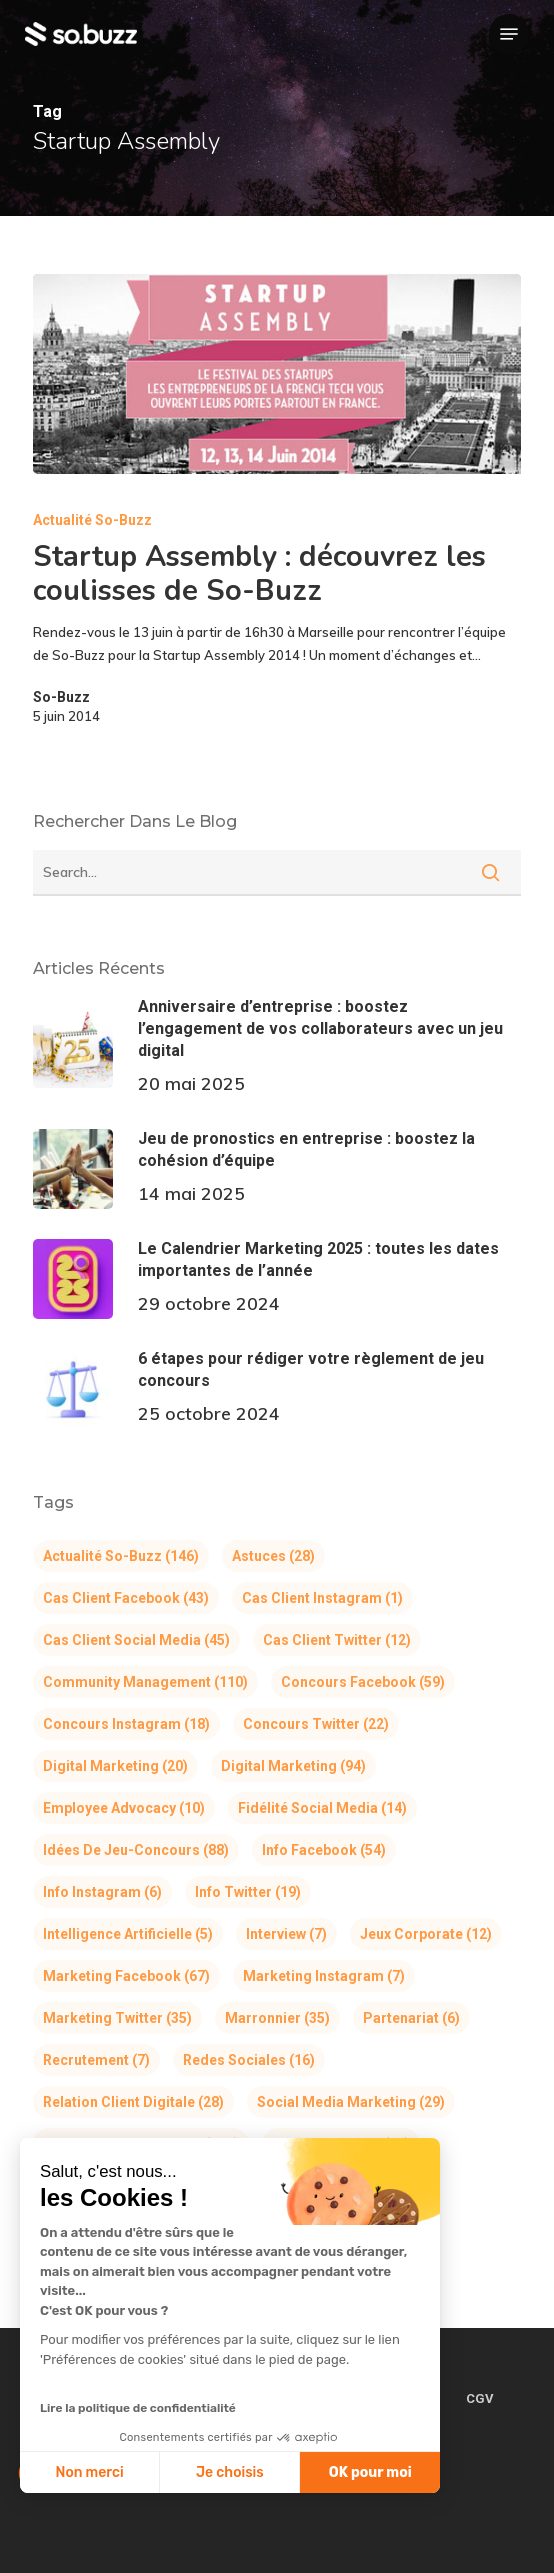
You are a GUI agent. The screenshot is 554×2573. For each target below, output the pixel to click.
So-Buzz (61, 697)
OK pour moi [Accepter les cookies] (370, 2472)
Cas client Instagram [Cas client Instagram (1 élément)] (322, 1598)
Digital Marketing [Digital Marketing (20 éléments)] (115, 1766)
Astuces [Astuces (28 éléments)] (273, 1556)
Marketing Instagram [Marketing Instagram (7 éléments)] (324, 1976)
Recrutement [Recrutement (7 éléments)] (96, 2060)
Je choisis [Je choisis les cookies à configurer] (230, 2472)
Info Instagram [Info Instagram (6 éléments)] (102, 1892)
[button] (509, 34)
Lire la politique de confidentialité (138, 2408)
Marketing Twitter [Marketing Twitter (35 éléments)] (117, 2018)
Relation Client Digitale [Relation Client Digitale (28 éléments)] (133, 2102)
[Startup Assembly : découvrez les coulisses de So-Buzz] (277, 374)
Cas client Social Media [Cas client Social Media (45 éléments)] (136, 1640)
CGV (480, 2398)
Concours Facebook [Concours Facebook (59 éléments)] (363, 1682)
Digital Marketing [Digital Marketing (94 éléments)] (293, 1766)
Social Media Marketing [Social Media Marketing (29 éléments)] (351, 2102)
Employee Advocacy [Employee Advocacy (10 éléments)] (124, 1808)
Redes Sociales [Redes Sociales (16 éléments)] (249, 2060)
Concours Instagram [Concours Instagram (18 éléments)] (126, 1724)
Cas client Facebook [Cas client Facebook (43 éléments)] (126, 1598)
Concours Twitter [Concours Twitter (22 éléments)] (316, 1724)
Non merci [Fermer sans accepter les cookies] (89, 2472)
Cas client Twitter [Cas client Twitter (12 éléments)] (337, 1640)
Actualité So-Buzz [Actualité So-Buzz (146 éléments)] (121, 1556)
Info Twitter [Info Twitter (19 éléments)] (248, 1892)
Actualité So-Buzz (92, 520)
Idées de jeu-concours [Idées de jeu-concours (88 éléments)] (136, 1850)
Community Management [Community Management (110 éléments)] (145, 1682)
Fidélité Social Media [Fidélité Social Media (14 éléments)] (322, 1808)
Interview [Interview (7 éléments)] (286, 1934)
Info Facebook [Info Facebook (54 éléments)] (324, 1850)
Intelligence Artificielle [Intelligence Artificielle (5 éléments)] (128, 1934)
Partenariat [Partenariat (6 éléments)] (411, 2018)
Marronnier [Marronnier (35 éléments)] (277, 2018)
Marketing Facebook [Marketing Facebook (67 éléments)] (126, 1976)
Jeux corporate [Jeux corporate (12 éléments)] (426, 1934)
